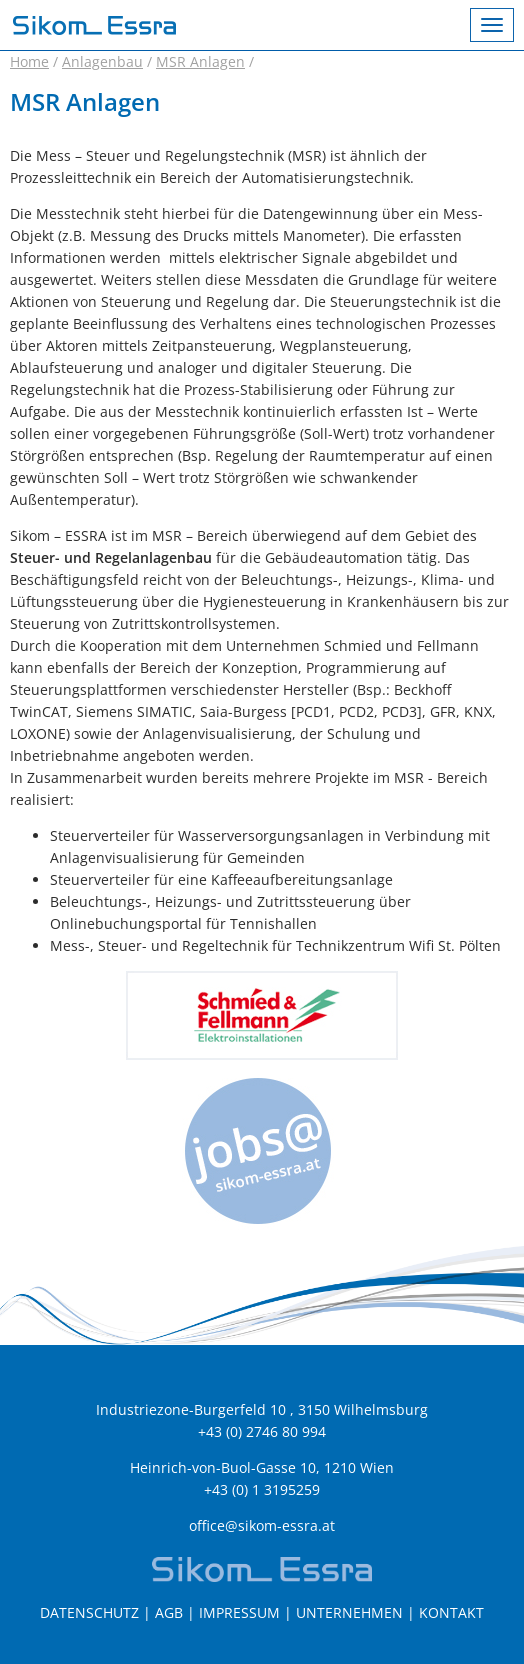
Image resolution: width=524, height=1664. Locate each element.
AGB (169, 1612)
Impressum (239, 1612)
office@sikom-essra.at (262, 1525)
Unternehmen (349, 1612)
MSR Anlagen (200, 61)
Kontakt (451, 1612)
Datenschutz (89, 1612)
